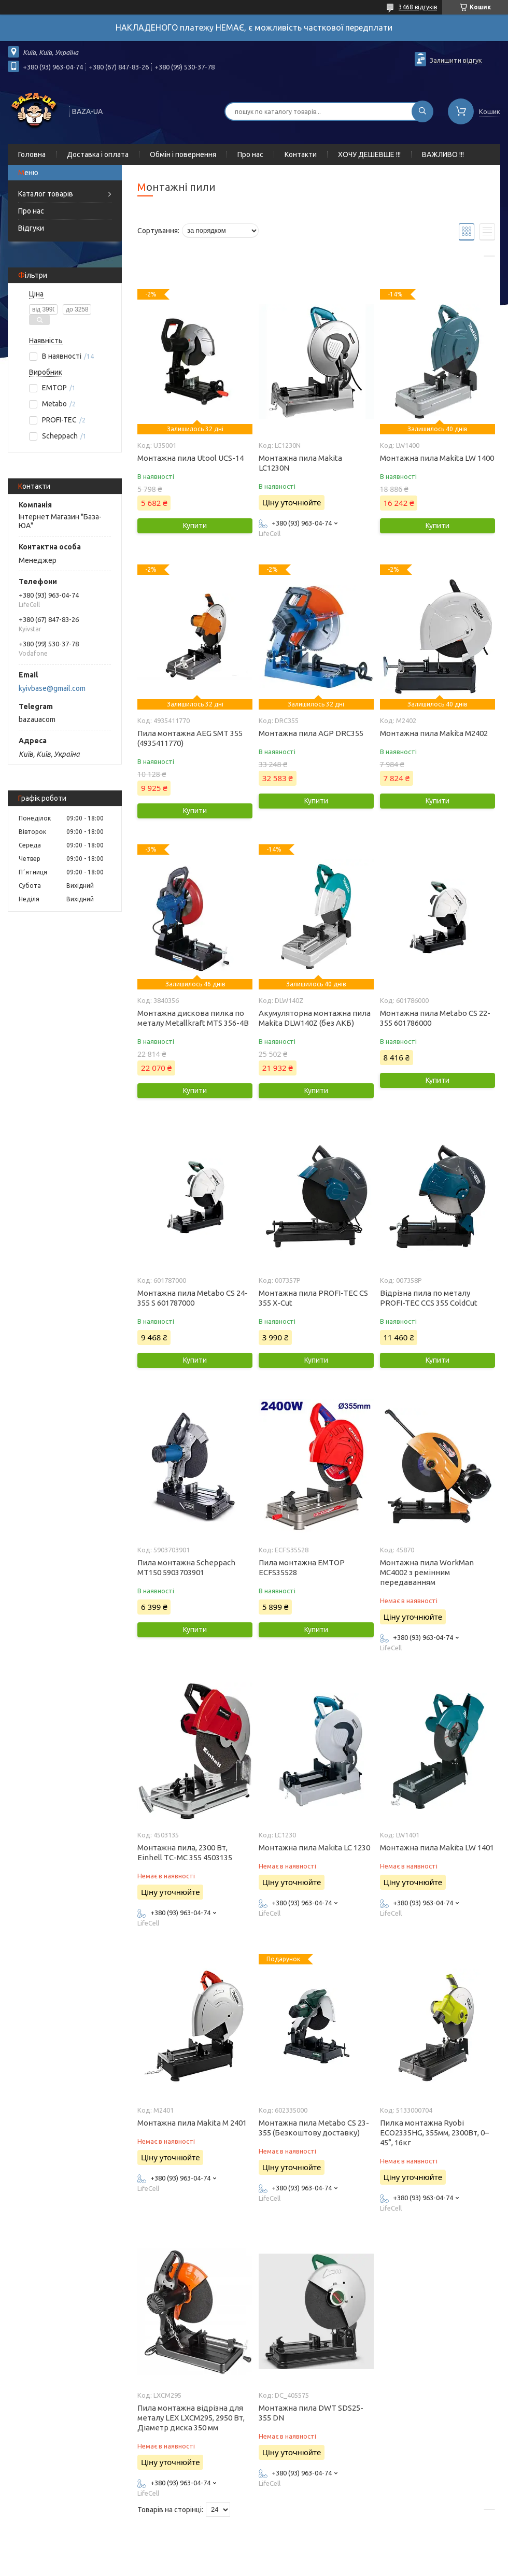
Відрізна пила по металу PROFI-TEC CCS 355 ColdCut (428, 1298)
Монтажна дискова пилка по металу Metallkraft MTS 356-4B (193, 1018)
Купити (195, 525)
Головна (32, 154)
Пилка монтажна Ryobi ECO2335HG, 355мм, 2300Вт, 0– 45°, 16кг (434, 2132)
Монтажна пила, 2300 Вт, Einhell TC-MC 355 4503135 (184, 1852)
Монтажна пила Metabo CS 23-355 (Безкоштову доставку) (314, 2127)
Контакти (301, 154)
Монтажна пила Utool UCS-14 (190, 458)
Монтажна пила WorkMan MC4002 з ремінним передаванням (427, 1572)
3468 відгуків (418, 7)
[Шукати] (422, 111)
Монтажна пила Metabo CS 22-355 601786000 (435, 1018)
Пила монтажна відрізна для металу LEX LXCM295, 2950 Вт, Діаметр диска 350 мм (191, 2417)
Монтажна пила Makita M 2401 (192, 2122)
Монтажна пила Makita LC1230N (300, 463)
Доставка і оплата (98, 154)
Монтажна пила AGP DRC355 (311, 733)
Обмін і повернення (183, 154)
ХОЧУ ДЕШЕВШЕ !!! (369, 154)
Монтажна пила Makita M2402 (434, 733)
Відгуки (31, 228)
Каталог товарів (45, 194)
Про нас (250, 154)
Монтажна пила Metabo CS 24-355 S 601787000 (192, 1298)
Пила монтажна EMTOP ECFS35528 (302, 1567)
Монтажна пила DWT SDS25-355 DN (311, 2412)
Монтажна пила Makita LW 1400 (437, 458)
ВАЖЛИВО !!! (443, 154)
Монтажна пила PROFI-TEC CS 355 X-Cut (313, 1298)
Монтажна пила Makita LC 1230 (314, 1847)
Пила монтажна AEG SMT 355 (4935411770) (190, 738)
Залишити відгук (456, 60)
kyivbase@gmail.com (52, 688)
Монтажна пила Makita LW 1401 (437, 1847)
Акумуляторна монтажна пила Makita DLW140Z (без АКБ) (315, 1018)
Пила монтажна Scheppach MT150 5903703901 (186, 1567)
